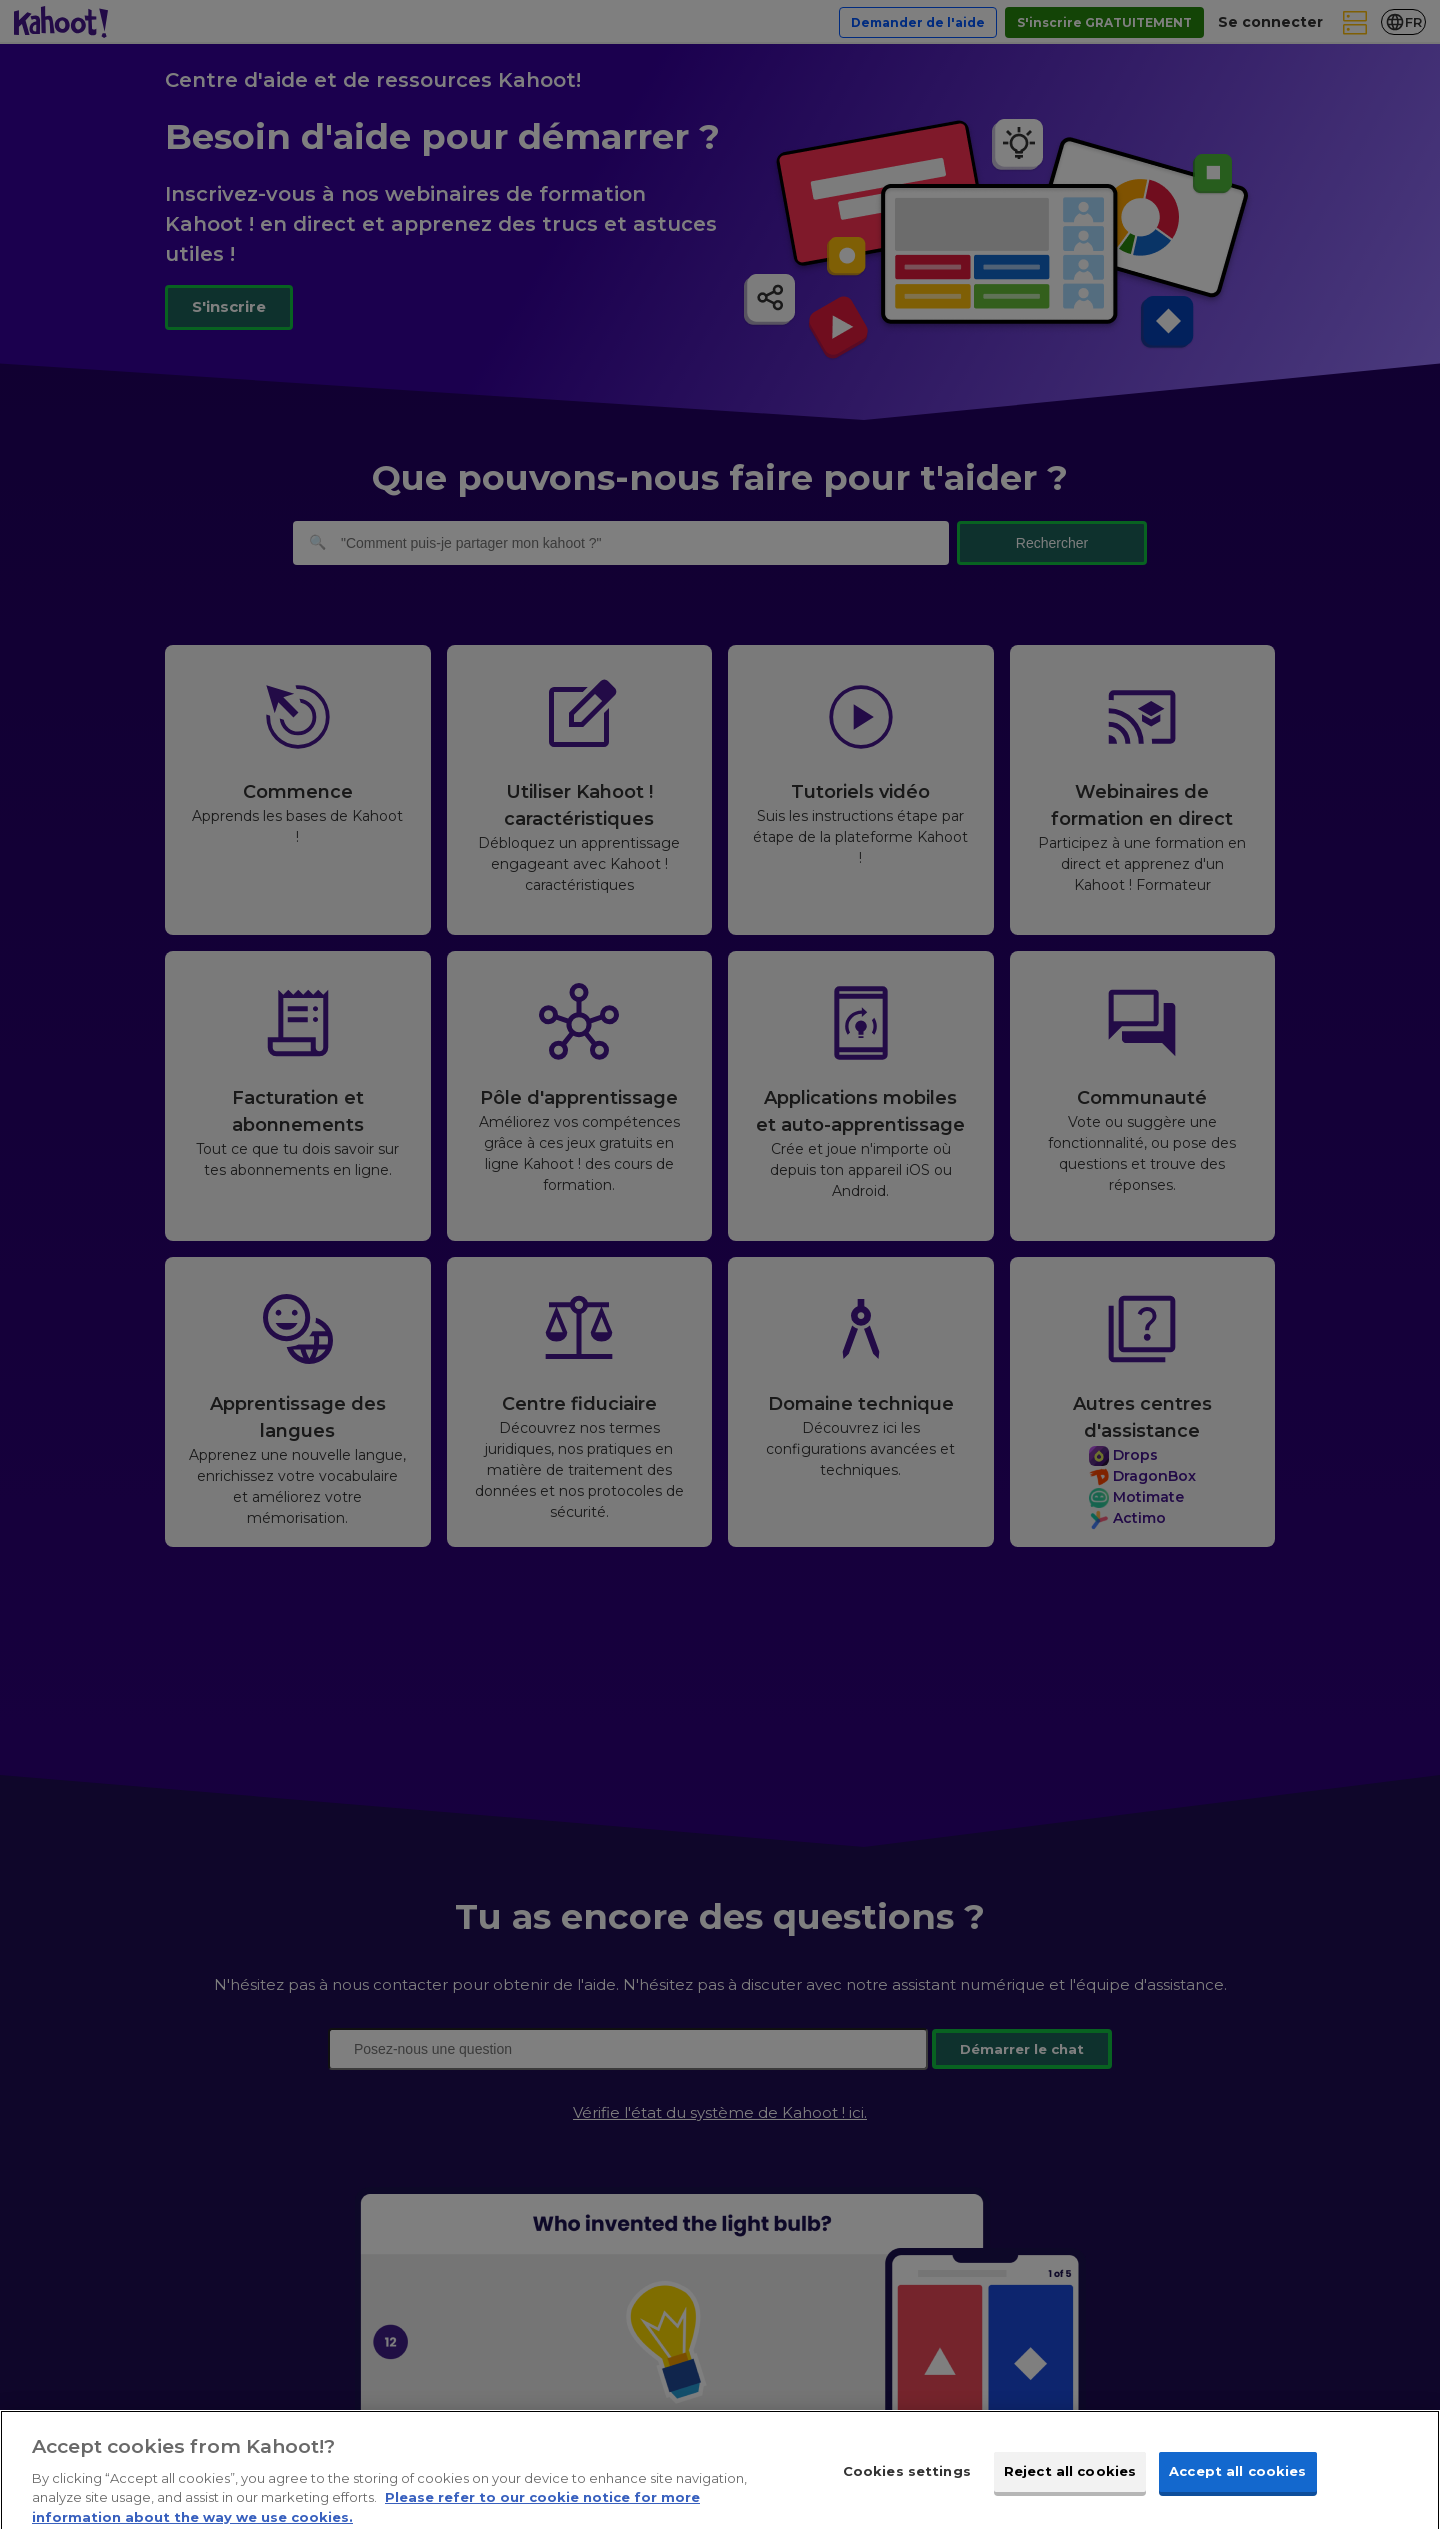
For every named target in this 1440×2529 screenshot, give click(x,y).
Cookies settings (907, 2484)
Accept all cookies (1237, 2484)
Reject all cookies (1070, 2484)
